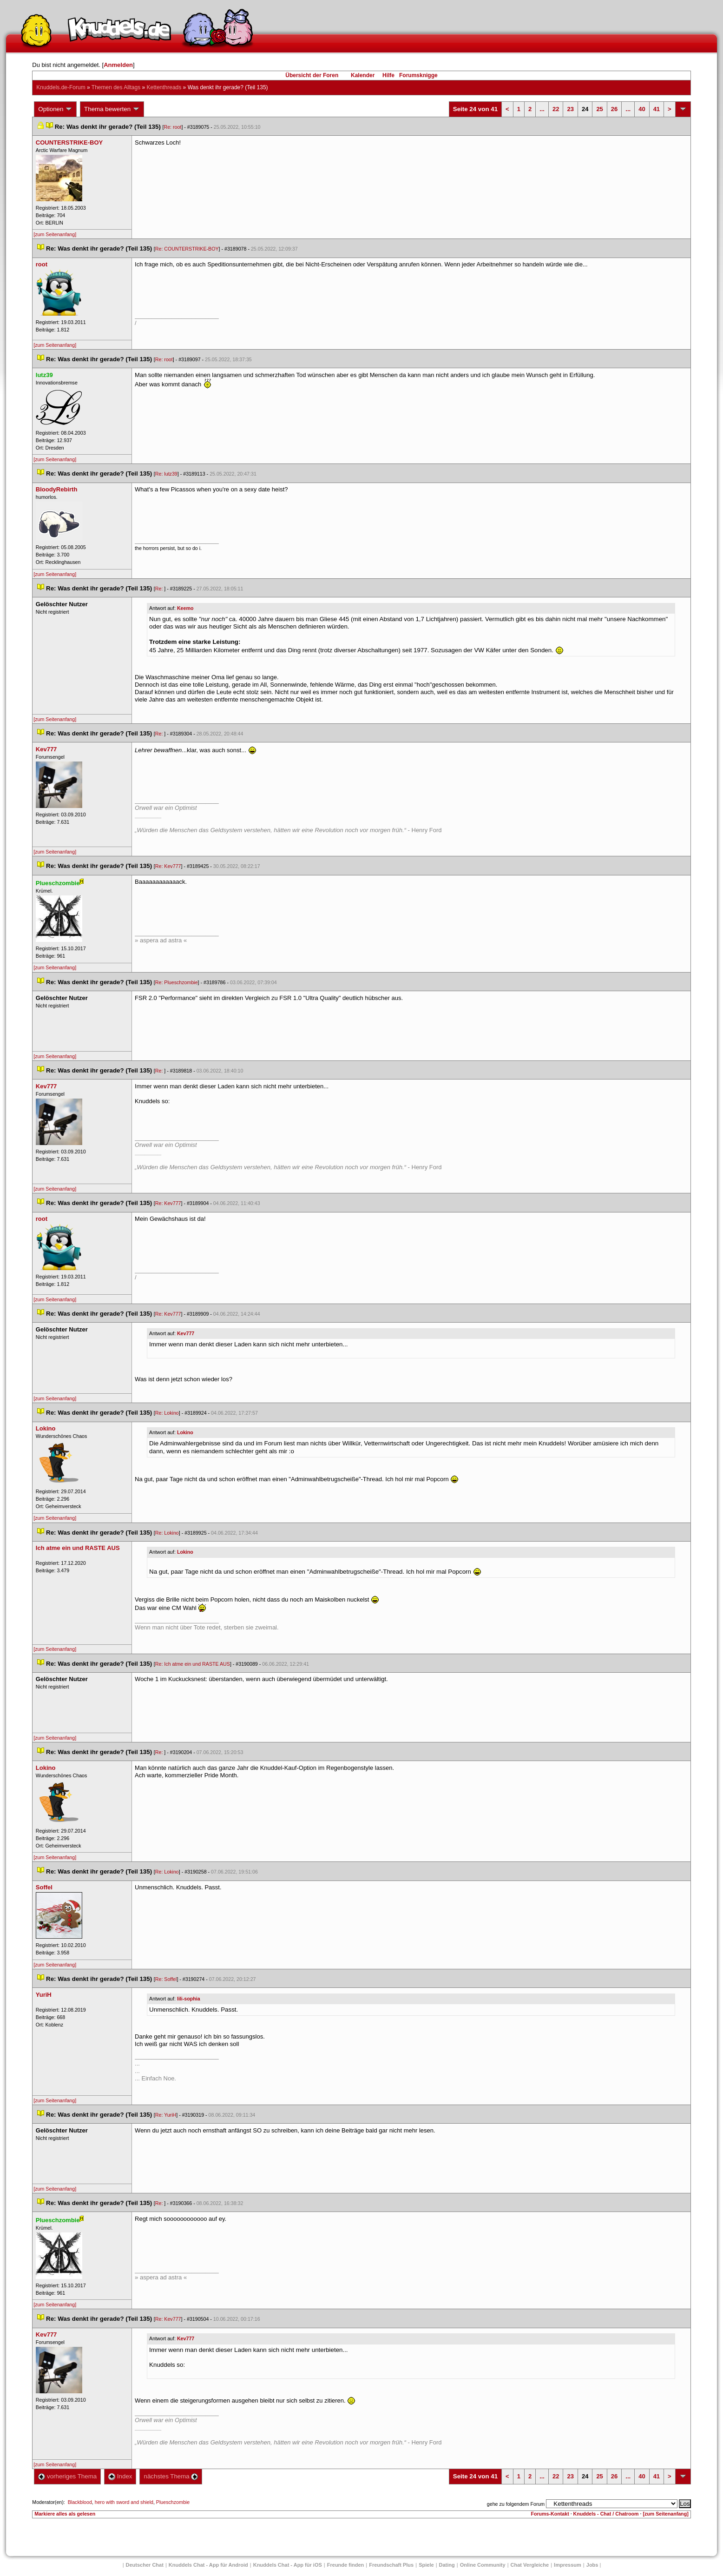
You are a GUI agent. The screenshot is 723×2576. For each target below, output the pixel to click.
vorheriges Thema (67, 2476)
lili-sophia (188, 1998)
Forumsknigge (418, 75)
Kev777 (185, 1333)
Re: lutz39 (166, 474)
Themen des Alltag (116, 87)
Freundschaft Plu (391, 2565)
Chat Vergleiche (530, 2565)
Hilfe (388, 75)
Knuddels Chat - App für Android (208, 2565)
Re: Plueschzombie (176, 982)
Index (120, 2476)
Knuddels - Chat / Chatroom (606, 2513)
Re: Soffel (166, 1979)
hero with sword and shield (124, 2502)
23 (570, 109)
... (542, 109)
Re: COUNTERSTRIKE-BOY (187, 249)
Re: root (173, 127)
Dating (447, 2565)
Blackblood (80, 2502)
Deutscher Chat (145, 2565)
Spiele (426, 2565)
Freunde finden (345, 2565)
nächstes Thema (171, 2476)
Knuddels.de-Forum (60, 87)
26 (614, 109)
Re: (159, 588)
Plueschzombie (173, 2502)
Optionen (55, 109)
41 (656, 109)
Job (592, 2565)
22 (555, 109)
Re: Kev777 (168, 866)
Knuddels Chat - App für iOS (287, 2565)
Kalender (363, 75)
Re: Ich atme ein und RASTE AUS (192, 1664)
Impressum (567, 2565)
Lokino (185, 1432)
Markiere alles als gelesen (64, 2513)
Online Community (483, 2565)
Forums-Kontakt (550, 2513)
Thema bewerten (112, 109)
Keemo (185, 608)
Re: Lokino (167, 1413)
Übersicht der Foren (311, 75)
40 (641, 109)
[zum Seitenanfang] (54, 234)
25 (599, 109)
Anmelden (118, 64)
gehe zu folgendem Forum (516, 2504)
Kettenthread (164, 87)
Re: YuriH (165, 2115)
